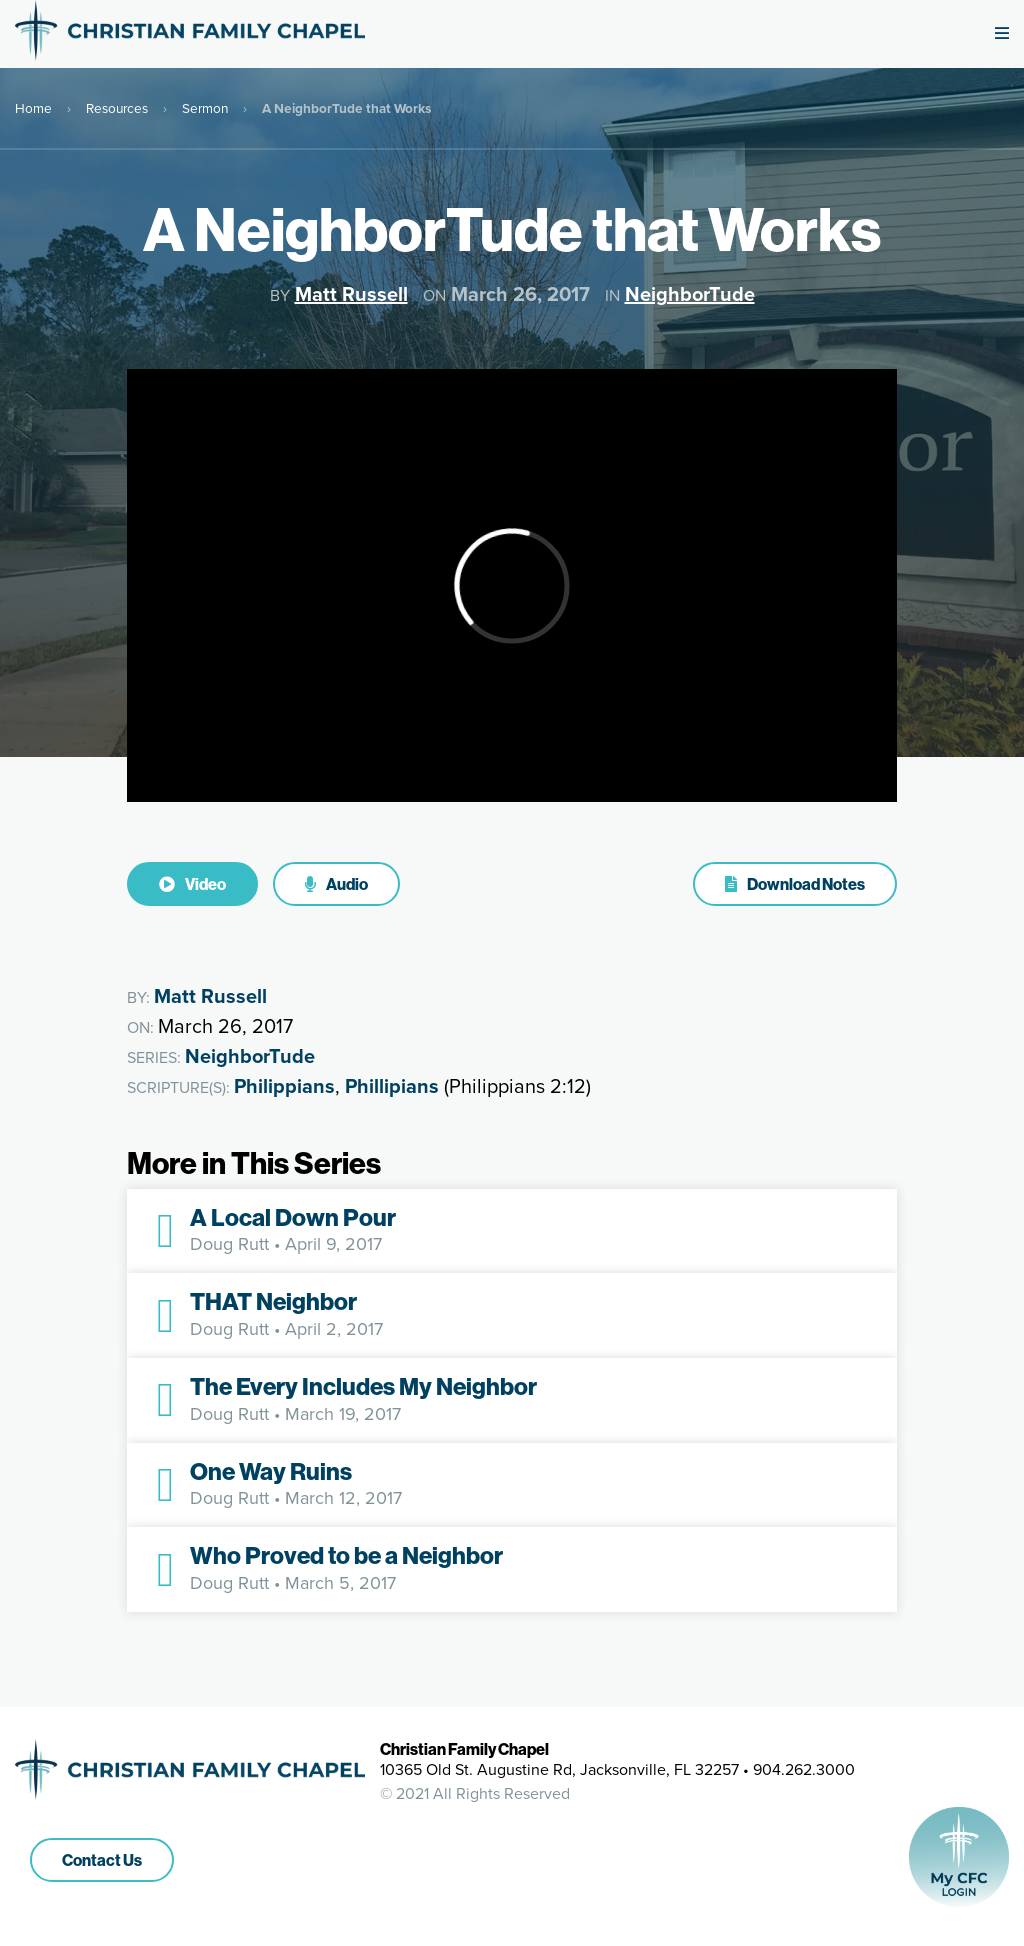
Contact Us (102, 1860)
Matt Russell (351, 294)
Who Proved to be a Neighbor (346, 1555)
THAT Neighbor (273, 1301)
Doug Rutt (229, 1244)
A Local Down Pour (293, 1217)
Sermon (205, 108)
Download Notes (795, 884)
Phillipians (392, 1086)
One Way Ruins (271, 1471)
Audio (336, 884)
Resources (117, 108)
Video (192, 884)
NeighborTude (690, 294)
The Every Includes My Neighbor (363, 1386)
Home (33, 108)
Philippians (284, 1086)
